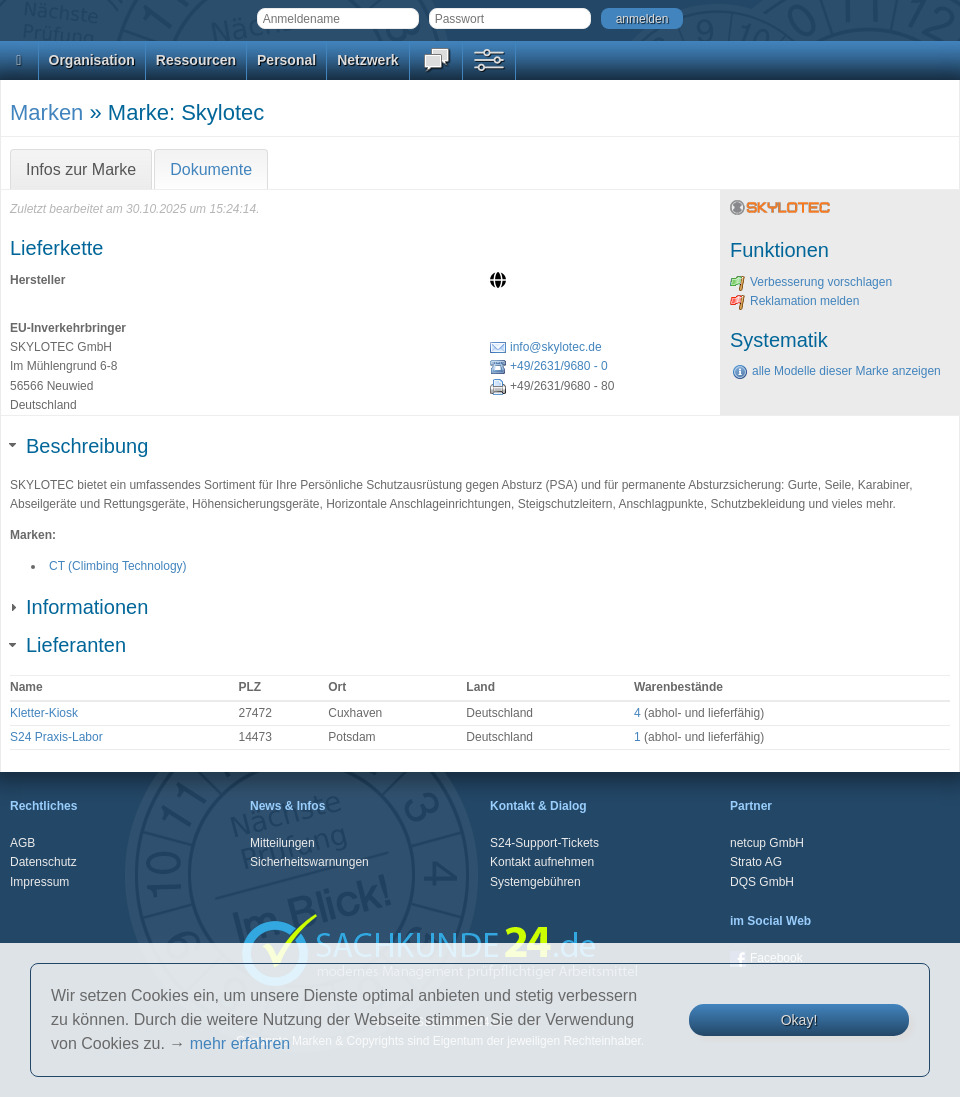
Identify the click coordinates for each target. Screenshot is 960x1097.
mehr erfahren (240, 1043)
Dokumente (211, 169)
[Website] (500, 282)
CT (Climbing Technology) (118, 566)
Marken (46, 112)
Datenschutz (43, 862)
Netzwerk (367, 60)
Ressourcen (196, 60)
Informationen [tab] (79, 607)
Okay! (799, 1020)
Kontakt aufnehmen (542, 862)
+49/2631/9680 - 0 (549, 366)
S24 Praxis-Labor (56, 737)
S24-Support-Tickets (544, 843)
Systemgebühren (535, 882)
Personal (286, 60)
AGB (22, 843)
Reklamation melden (794, 301)
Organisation (92, 60)
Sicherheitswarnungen (309, 862)
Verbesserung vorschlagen (811, 282)
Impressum (39, 882)
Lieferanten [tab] (68, 645)
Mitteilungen (282, 843)
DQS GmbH (762, 882)
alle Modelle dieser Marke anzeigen (836, 371)
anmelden (642, 19)
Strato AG (756, 862)
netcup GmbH (767, 843)
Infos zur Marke (81, 169)
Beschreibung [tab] (79, 446)
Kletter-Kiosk (44, 713)
